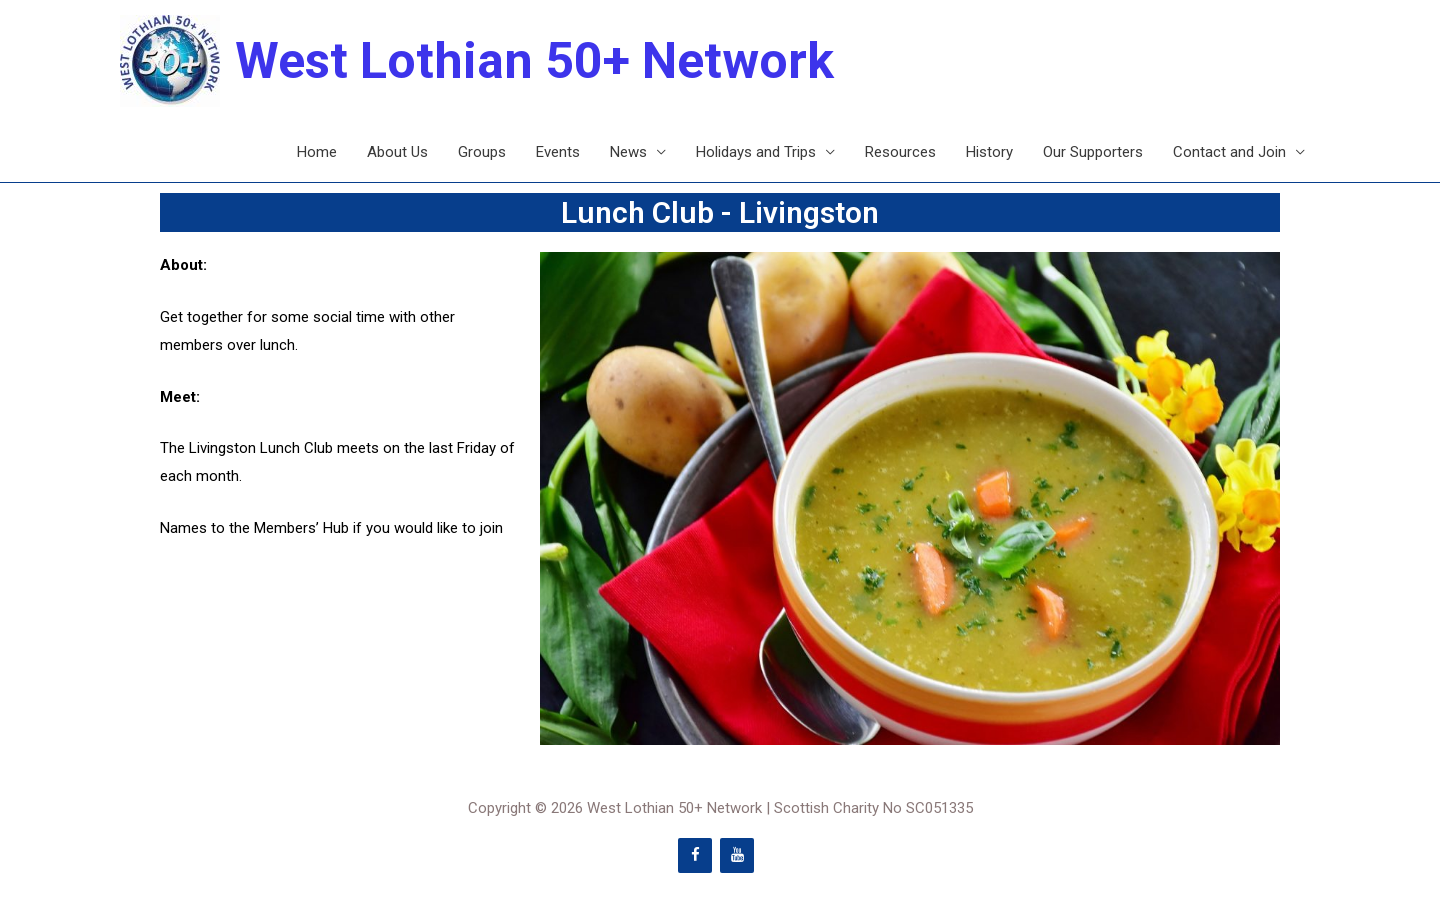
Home (317, 152)
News (628, 152)
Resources (900, 152)
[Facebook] (695, 855)
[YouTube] (737, 855)
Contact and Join (1229, 152)
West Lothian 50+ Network (534, 61)
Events (558, 152)
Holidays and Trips (756, 152)
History (989, 152)
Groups (482, 152)
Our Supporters (1093, 152)
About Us (397, 152)
